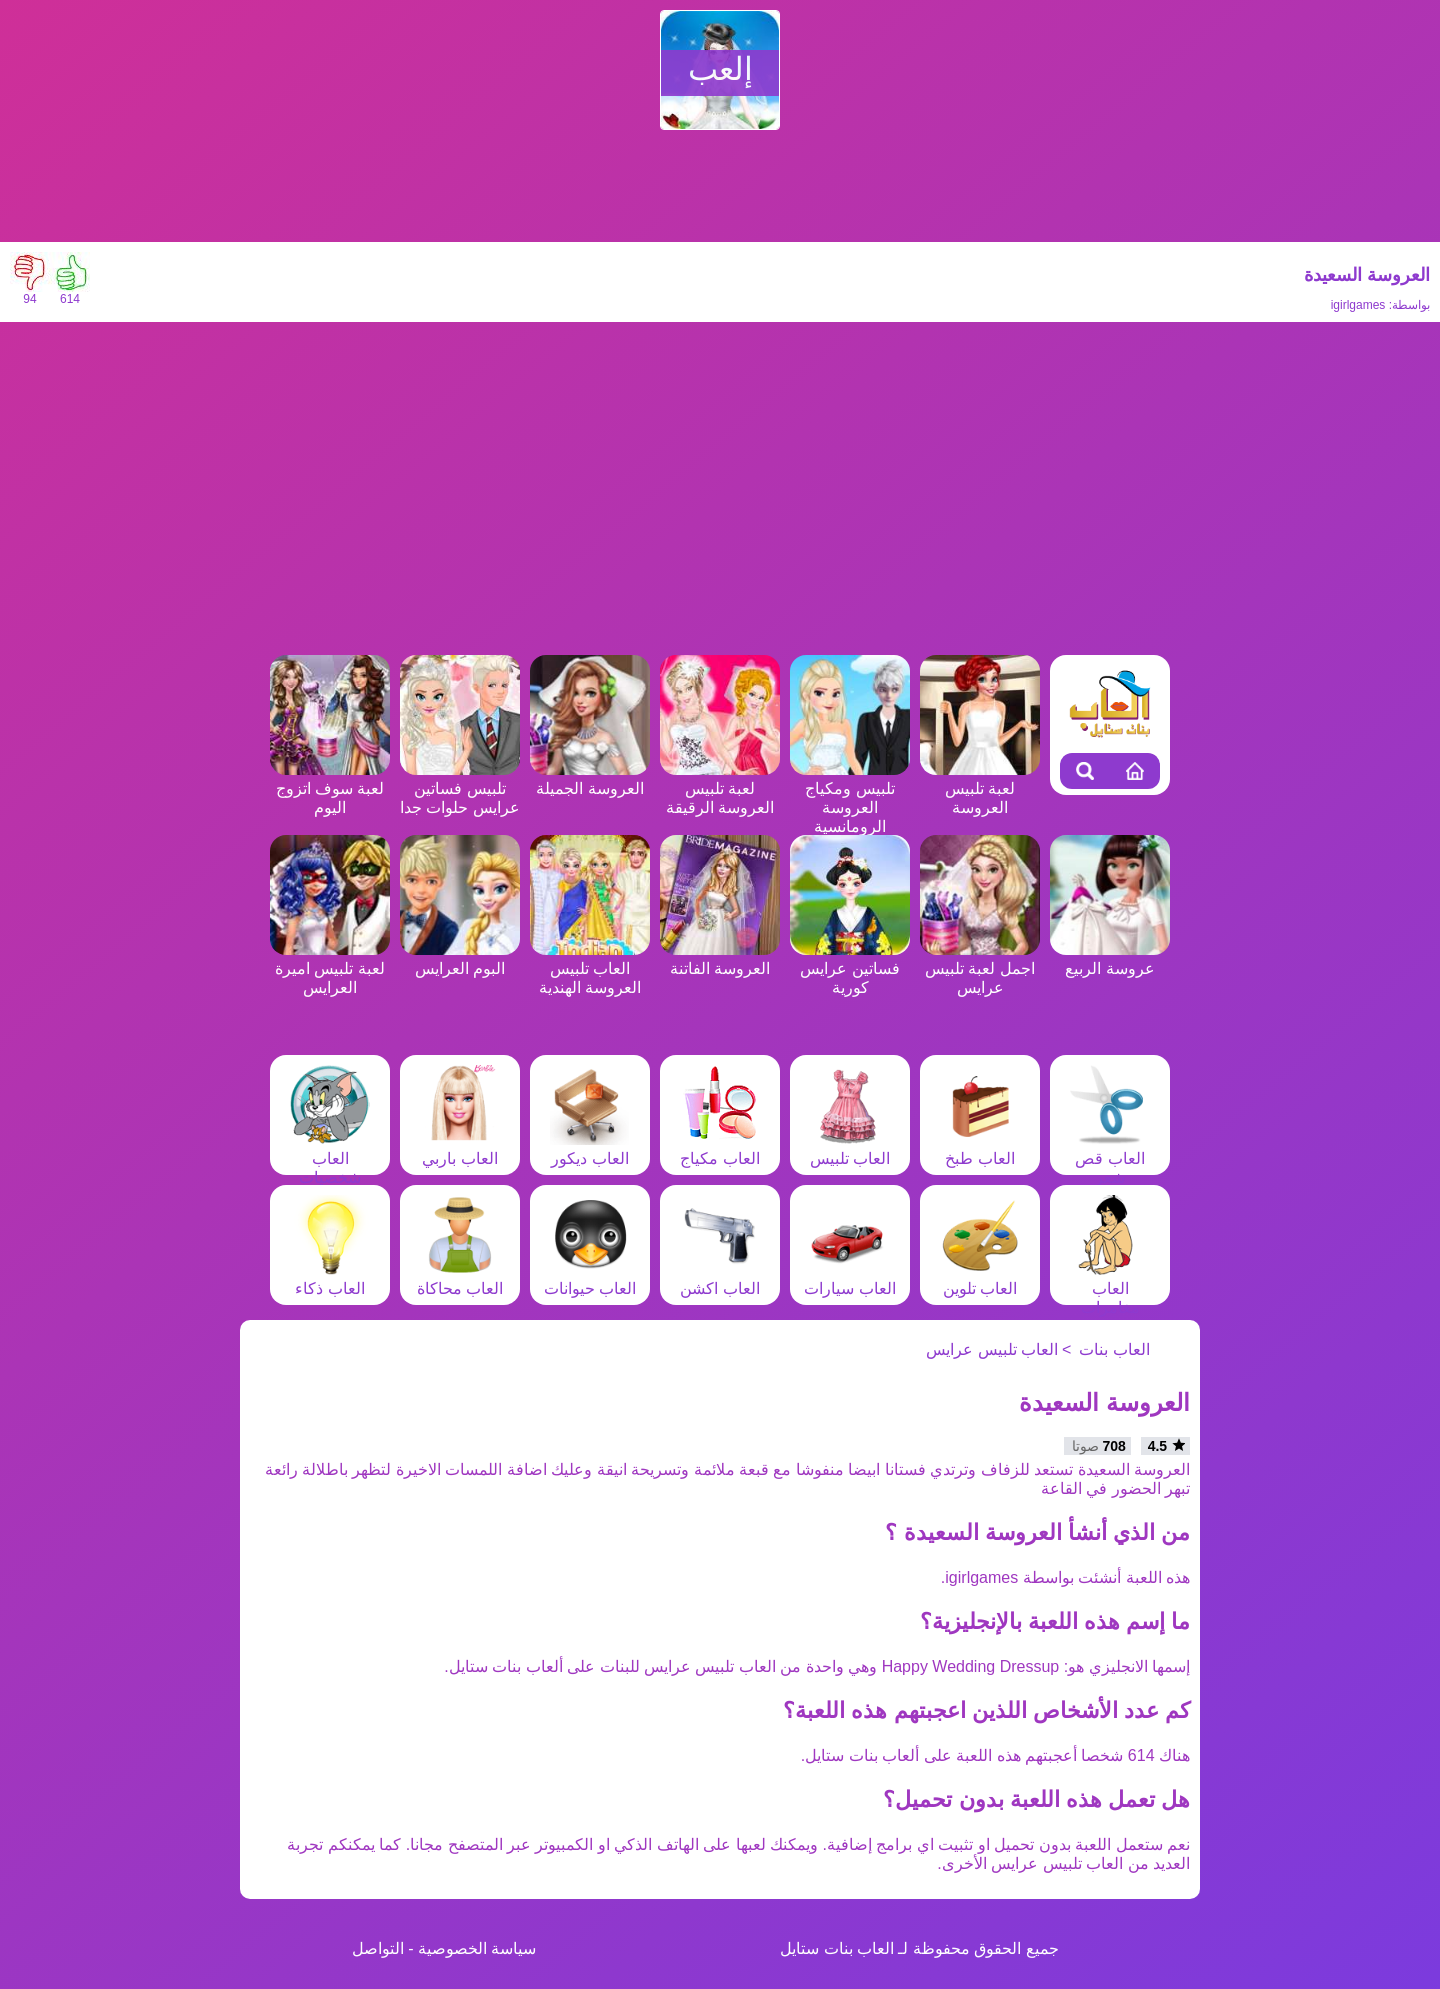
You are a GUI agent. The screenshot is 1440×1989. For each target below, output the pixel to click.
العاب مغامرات (1110, 1288)
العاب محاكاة (460, 1279)
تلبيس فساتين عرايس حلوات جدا (460, 788)
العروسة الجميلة (590, 779)
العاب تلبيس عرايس (992, 1349)
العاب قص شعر (1110, 1158)
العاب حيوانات (590, 1279)
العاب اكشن (720, 1279)
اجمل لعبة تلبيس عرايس (980, 968)
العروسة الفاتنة (720, 959)
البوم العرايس (460, 959)
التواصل (378, 1948)
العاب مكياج (720, 1149)
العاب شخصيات (330, 1158)
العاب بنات (1114, 1349)
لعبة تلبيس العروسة (980, 788)
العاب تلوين (980, 1279)
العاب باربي (460, 1149)
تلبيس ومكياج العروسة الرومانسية (850, 798)
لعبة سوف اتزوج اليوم (330, 788)
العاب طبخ (980, 1149)
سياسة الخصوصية (477, 1948)
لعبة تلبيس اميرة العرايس (330, 968)
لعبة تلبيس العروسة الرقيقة (720, 788)
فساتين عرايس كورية (850, 968)
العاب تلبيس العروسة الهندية (590, 968)
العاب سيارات (849, 1279)
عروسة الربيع (1110, 959)
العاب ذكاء (330, 1279)
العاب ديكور (590, 1149)
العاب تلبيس (850, 1149)
